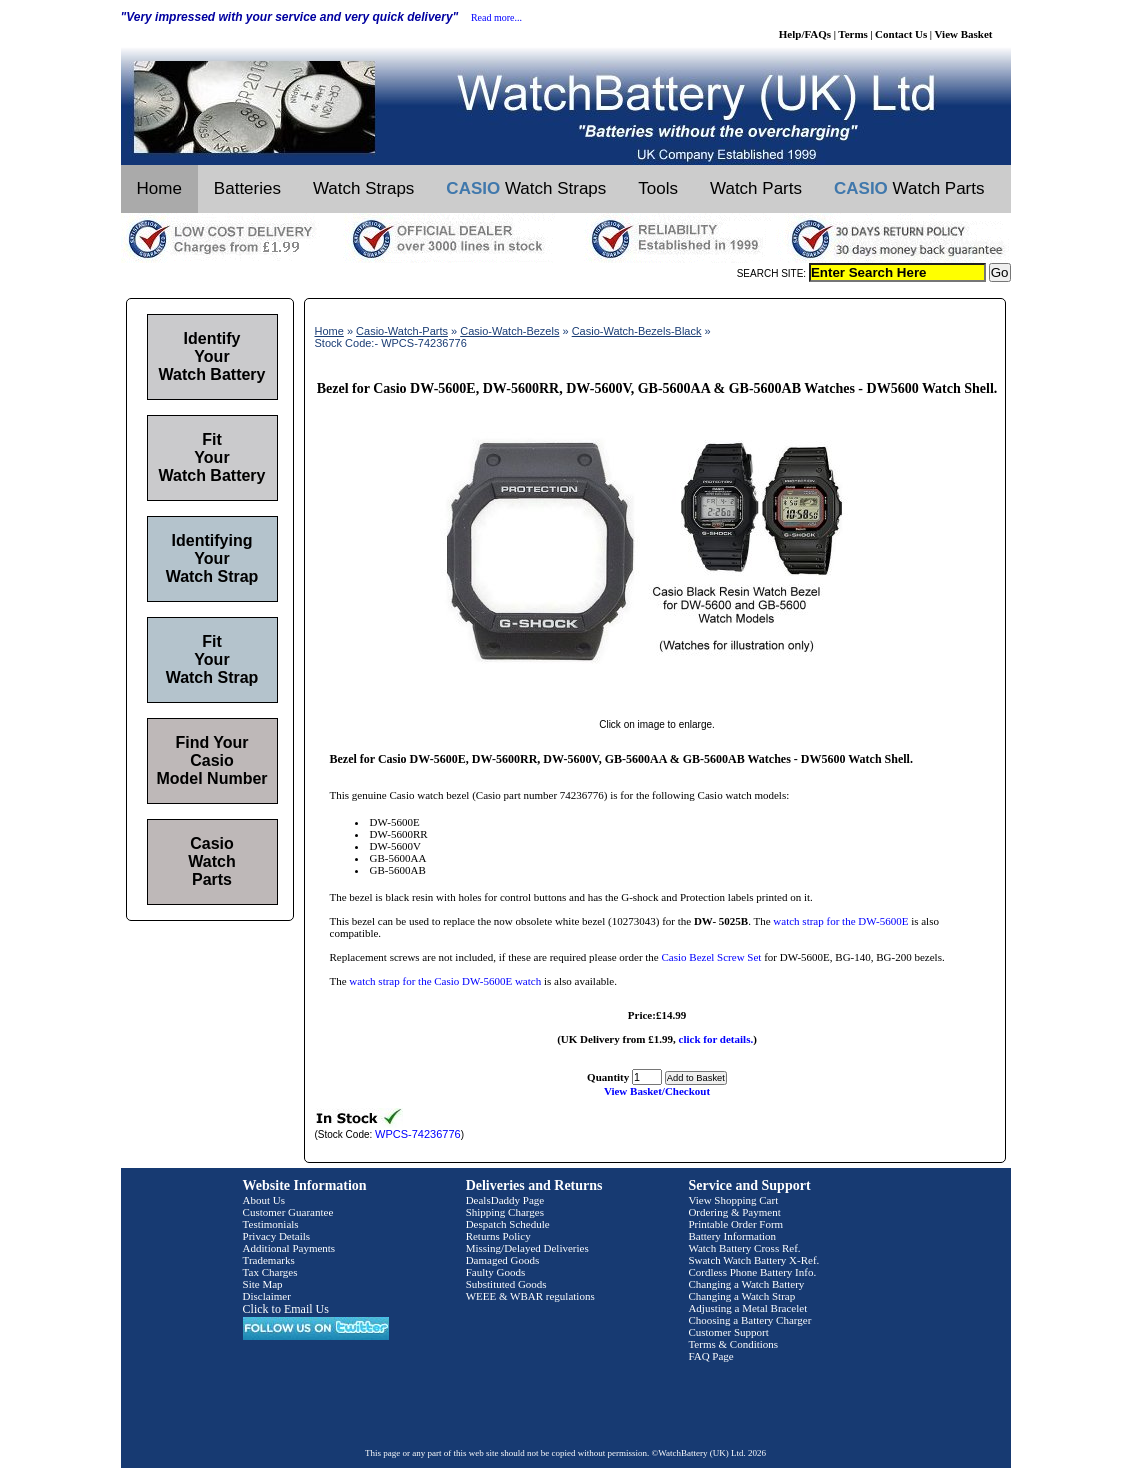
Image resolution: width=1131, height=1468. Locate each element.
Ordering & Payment (734, 1212)
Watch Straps (363, 188)
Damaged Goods (503, 1260)
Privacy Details (277, 1236)
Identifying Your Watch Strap (212, 558)
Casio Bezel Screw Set (712, 957)
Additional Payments (289, 1248)
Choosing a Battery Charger (749, 1320)
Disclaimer (267, 1296)
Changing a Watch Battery (746, 1284)
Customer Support (728, 1332)
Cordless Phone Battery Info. (752, 1272)
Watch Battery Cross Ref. (744, 1248)
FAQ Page (710, 1356)
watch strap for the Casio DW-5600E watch (445, 981)
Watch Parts (756, 188)
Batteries (247, 188)
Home (159, 188)
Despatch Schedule (508, 1224)
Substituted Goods (506, 1284)
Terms (853, 34)
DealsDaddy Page (505, 1200)
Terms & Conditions (733, 1344)
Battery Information (732, 1236)
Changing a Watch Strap (741, 1296)
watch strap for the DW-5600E (840, 921)
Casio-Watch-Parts (402, 331)
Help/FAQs (805, 34)
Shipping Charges (505, 1212)
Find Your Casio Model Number (211, 760)
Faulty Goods (496, 1272)
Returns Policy (498, 1236)
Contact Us (901, 34)
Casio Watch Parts (211, 861)
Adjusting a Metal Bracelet (747, 1308)
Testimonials (271, 1224)
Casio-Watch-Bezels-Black (637, 331)
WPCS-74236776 (418, 1134)
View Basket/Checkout (657, 1091)
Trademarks (269, 1260)
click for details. (716, 1039)
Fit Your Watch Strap (212, 659)
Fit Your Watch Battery (212, 457)
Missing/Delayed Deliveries (527, 1248)
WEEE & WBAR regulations (530, 1296)
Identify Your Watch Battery (212, 356)
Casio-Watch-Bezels (509, 331)
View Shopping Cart (733, 1200)
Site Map (263, 1284)
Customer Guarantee (288, 1212)
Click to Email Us (286, 1309)
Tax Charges (270, 1272)
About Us (264, 1200)
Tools (658, 188)
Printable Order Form (735, 1224)
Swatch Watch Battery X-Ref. (753, 1260)
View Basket (964, 34)
